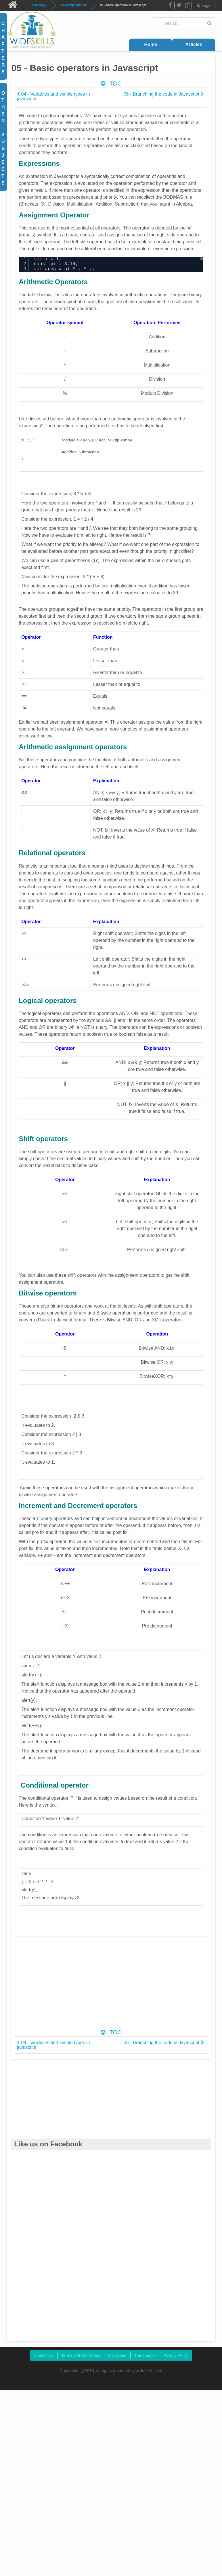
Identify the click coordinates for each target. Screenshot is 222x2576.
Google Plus (187, 6)
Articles (193, 44)
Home (150, 44)
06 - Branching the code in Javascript (164, 94)
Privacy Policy (175, 2355)
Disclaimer (117, 2355)
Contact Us (43, 2355)
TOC (110, 83)
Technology (38, 5)
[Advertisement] (118, 1985)
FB (170, 6)
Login (204, 5)
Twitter (179, 6)
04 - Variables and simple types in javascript (53, 96)
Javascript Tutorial (73, 5)
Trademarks (145, 2355)
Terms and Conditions (80, 2355)
